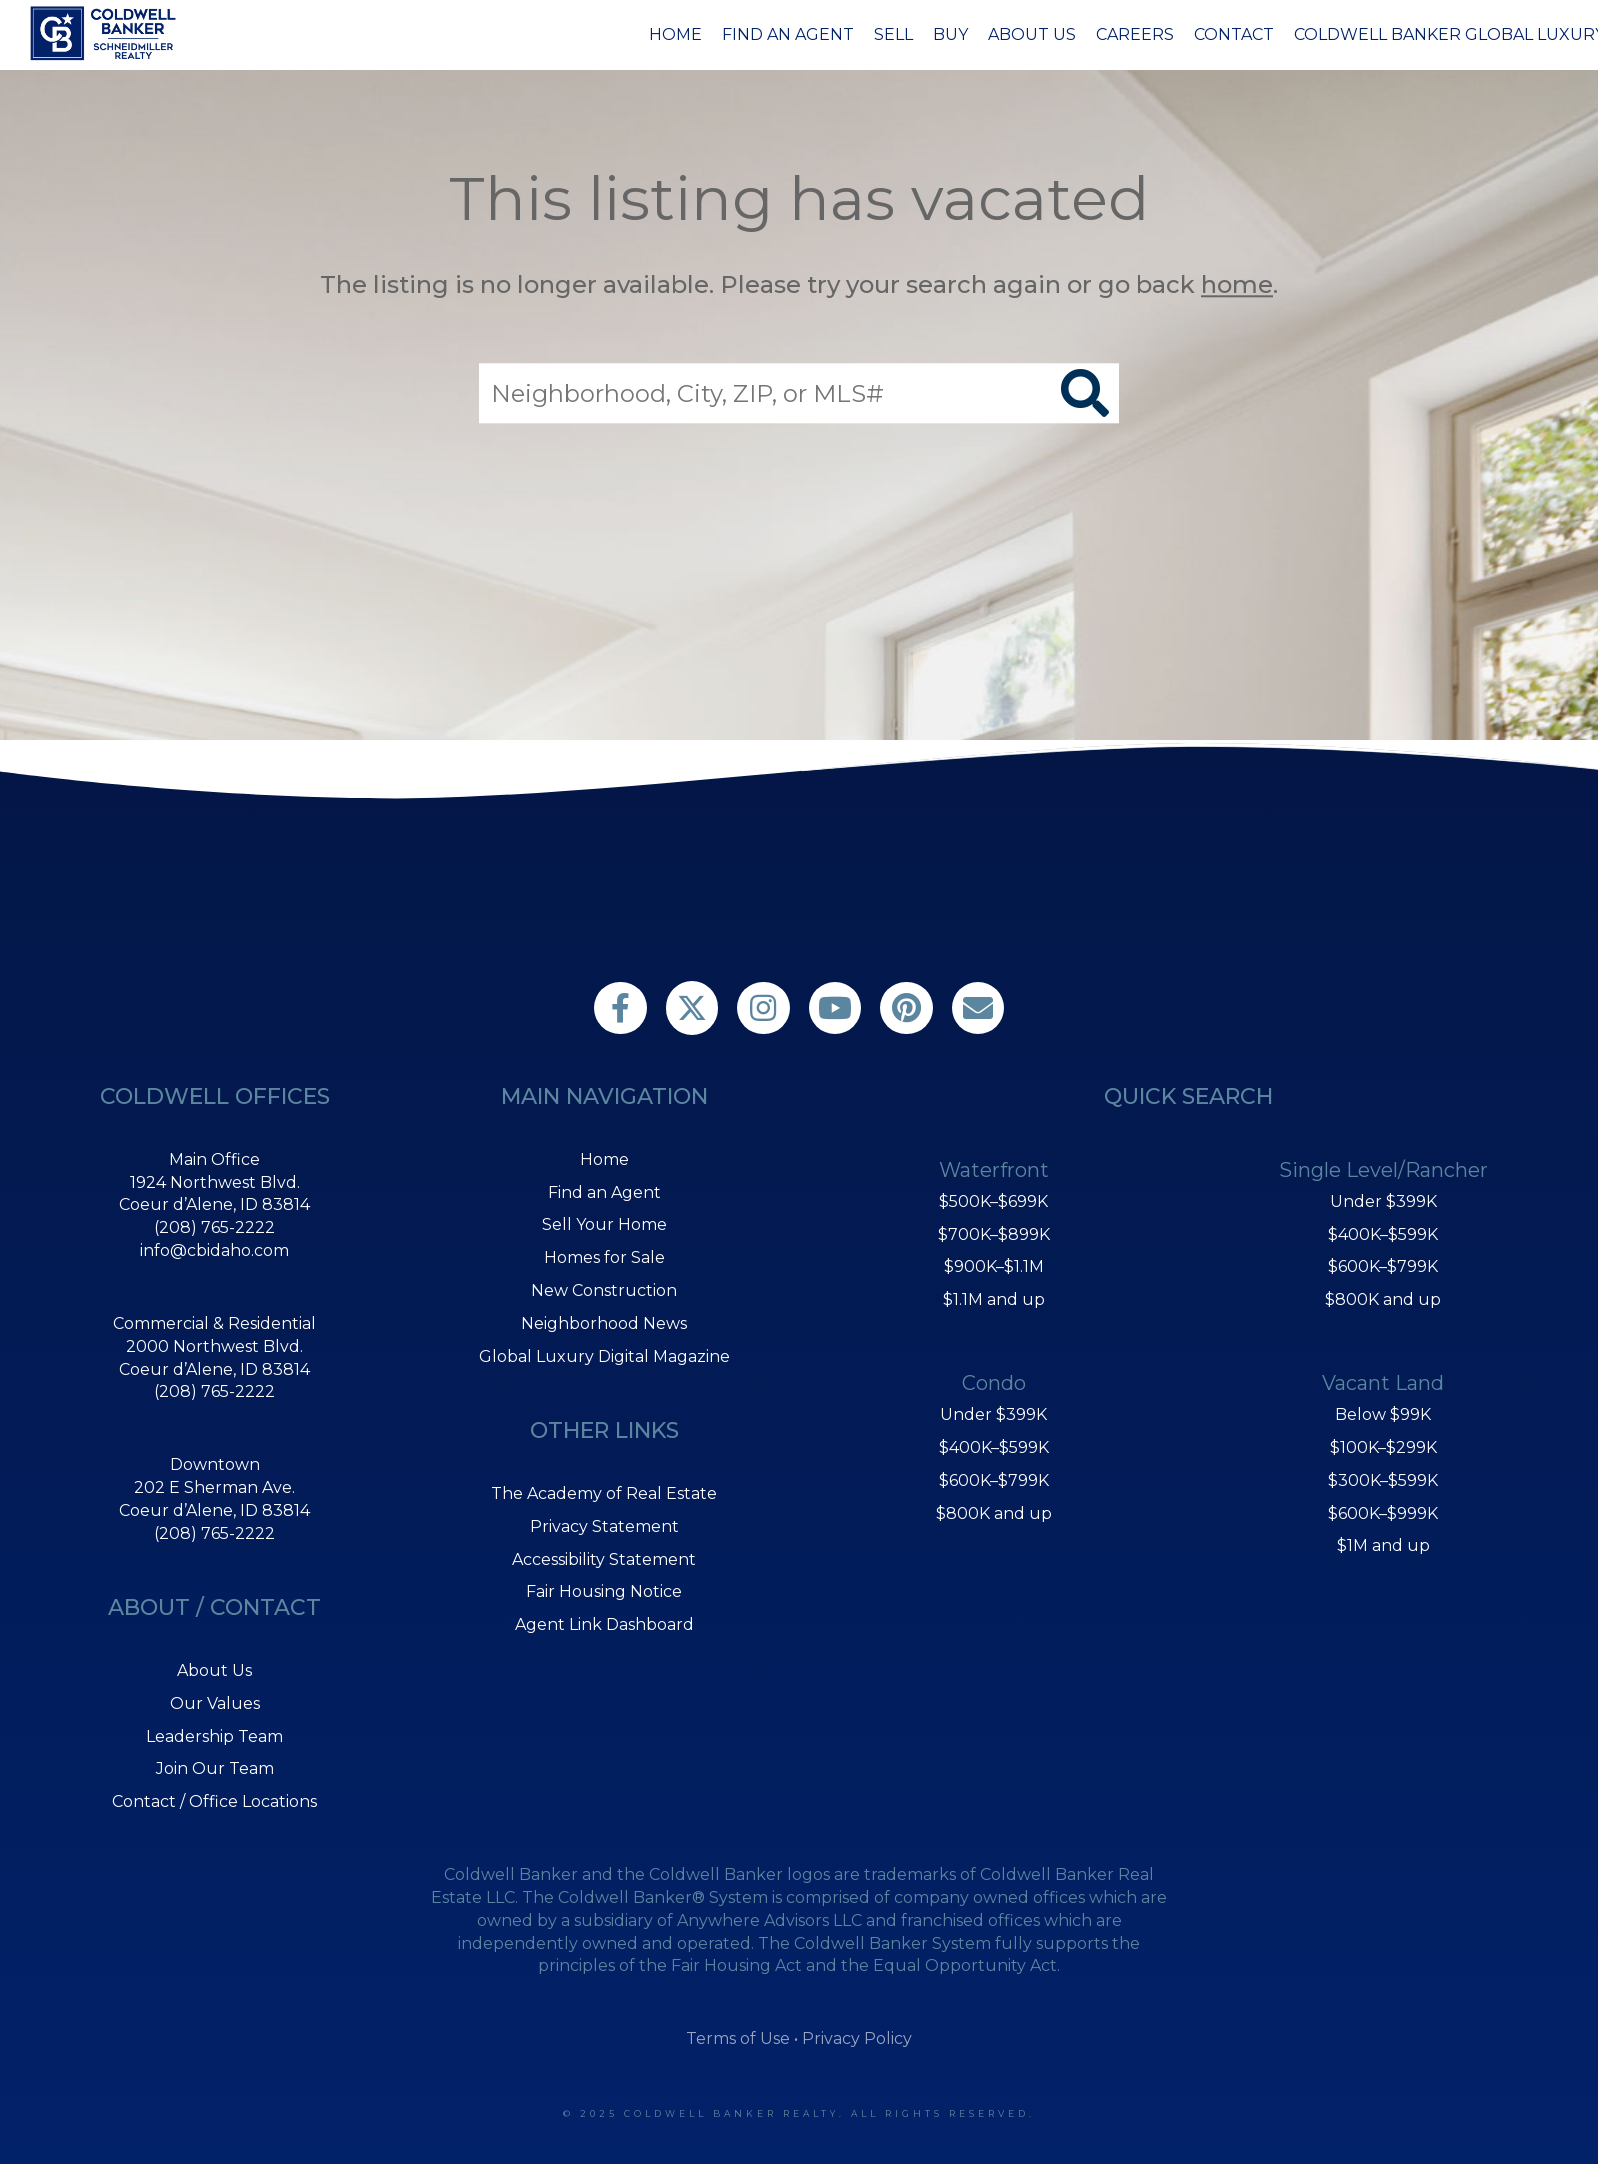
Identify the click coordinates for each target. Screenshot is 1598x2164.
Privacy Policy (857, 2038)
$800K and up (994, 1513)
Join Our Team (215, 1768)
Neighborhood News (604, 1323)
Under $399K (993, 1414)
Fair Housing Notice (604, 1591)
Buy (950, 34)
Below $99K (1383, 1414)
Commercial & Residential (214, 1323)
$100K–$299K (1383, 1447)
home (1237, 284)
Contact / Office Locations (214, 1801)
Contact (1234, 34)
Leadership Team (214, 1736)
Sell (893, 34)
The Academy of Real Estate (604, 1493)
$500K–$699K (993, 1201)
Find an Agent (788, 34)
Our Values (215, 1703)
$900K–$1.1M (994, 1266)
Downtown (215, 1464)
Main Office (214, 1159)
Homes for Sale (604, 1257)
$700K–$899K (994, 1234)
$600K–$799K (994, 1480)
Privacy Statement (604, 1526)
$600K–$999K (1383, 1513)
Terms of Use (738, 2038)
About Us (1032, 34)
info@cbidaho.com (214, 1250)
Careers (1135, 34)
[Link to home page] (106, 33)
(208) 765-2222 (214, 1227)
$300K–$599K (1383, 1480)
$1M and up (1383, 1545)
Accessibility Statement (604, 1559)
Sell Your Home (604, 1224)
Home (675, 34)
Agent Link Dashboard (604, 1624)
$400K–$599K (994, 1447)
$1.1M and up (994, 1299)
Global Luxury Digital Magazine (604, 1356)
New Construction (604, 1290)
